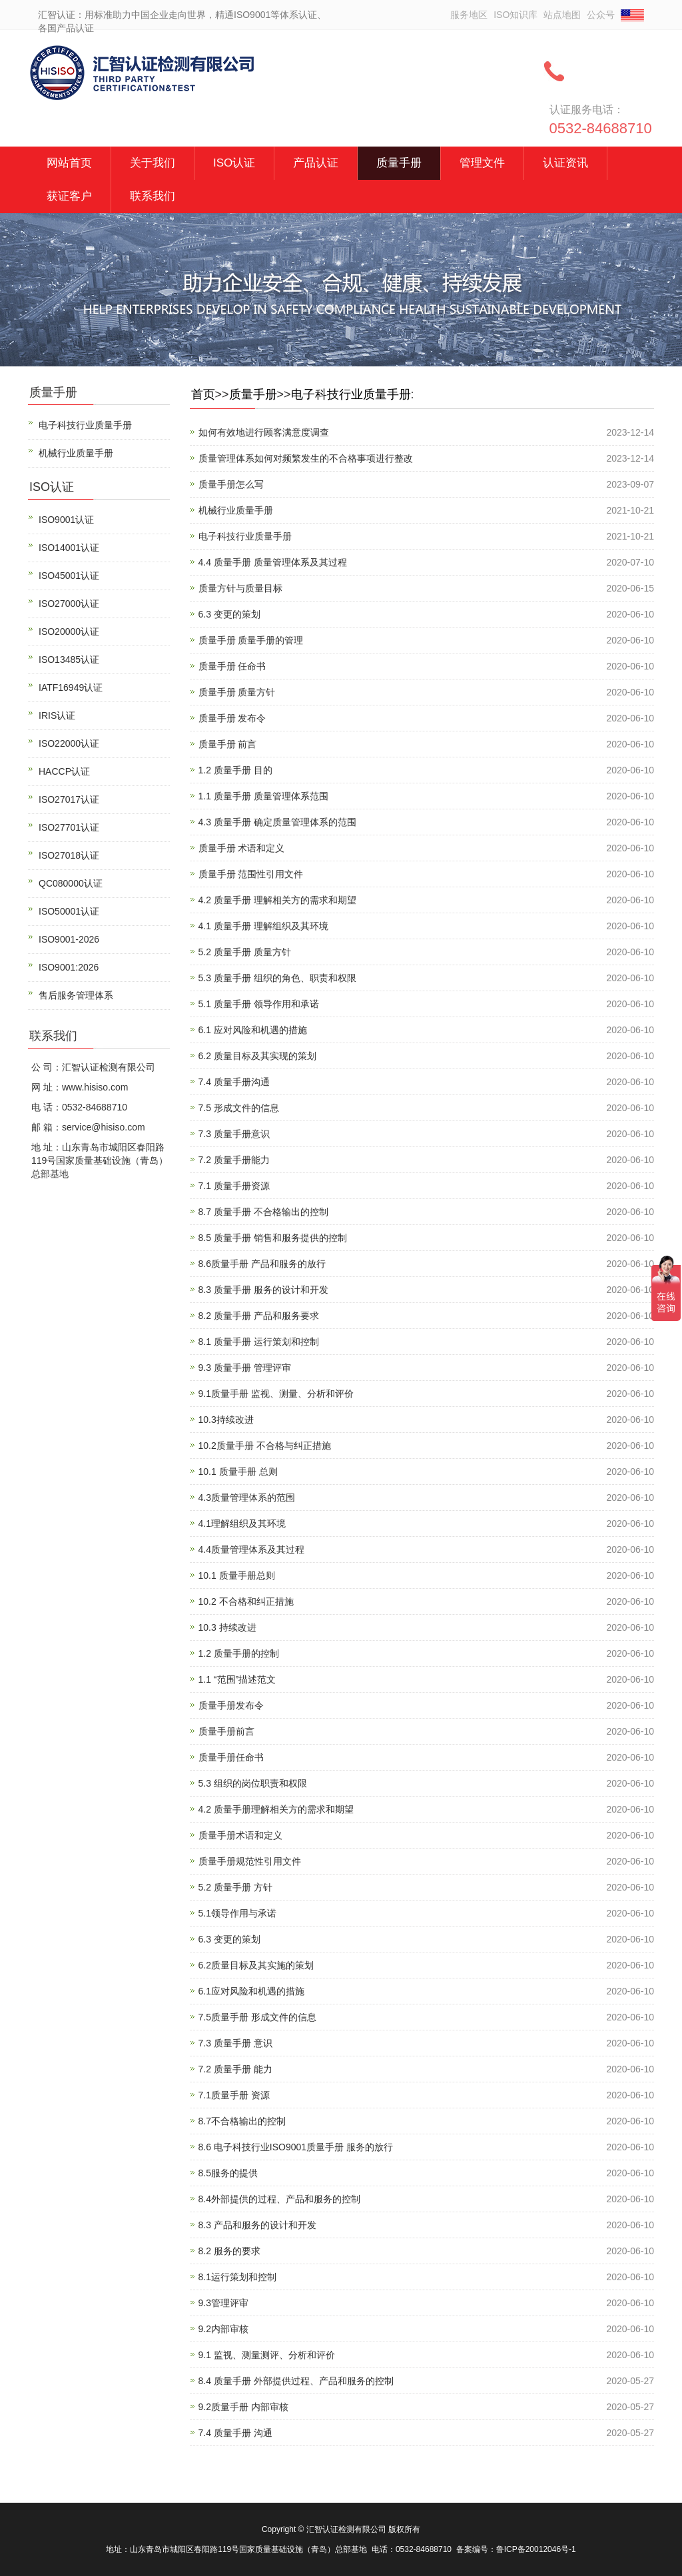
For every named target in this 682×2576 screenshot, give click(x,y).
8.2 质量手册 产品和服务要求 (258, 1315)
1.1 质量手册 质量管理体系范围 (263, 796)
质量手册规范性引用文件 (249, 1861)
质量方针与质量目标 (240, 588)
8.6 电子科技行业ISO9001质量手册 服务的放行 (296, 2147)
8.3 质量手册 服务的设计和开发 (263, 1289)
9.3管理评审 (223, 2303)
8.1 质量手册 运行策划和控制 (258, 1341)
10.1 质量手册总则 (236, 1575)
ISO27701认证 (69, 827)
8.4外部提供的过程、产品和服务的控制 (279, 2199)
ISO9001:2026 (69, 967)
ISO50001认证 (69, 911)
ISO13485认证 (69, 659)
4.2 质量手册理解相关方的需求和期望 (276, 1809)
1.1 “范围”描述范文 (237, 1679)
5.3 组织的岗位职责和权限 (252, 1783)
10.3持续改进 (226, 1419)
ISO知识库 (515, 14)
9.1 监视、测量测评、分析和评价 (266, 2355)
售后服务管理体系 (76, 995)
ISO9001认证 (66, 519)
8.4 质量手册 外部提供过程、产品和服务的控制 (296, 2380)
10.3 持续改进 (227, 1627)
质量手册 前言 (227, 744)
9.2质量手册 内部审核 (243, 2406)
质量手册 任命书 (232, 666)
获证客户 (69, 196)
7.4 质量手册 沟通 (235, 2432)
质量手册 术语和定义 (241, 848)
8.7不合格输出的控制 (242, 2121)
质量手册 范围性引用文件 (251, 874)
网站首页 (69, 163)
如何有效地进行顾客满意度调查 (263, 432)
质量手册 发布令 (232, 718)
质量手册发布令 (231, 1705)
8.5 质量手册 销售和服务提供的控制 (272, 1237)
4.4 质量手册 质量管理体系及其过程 (272, 562)
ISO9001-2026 (69, 939)
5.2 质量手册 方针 (235, 1887)
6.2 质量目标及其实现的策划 (257, 1056)
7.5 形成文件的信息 (238, 1107)
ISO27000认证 (69, 603)
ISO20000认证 (69, 631)
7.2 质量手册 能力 (235, 2069)
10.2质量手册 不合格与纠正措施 (264, 1445)
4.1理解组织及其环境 (242, 1523)
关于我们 (152, 163)
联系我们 (152, 196)
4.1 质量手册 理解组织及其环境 (263, 926)
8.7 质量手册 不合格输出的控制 (263, 1211)
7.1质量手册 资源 (234, 2095)
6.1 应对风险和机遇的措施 (252, 1030)
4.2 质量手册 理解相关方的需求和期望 (277, 900)
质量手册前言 (226, 1731)
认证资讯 (565, 163)
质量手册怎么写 (231, 484)
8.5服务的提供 (228, 2173)
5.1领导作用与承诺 (237, 1913)
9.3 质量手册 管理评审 (244, 1367)
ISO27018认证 (69, 855)
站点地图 (562, 14)
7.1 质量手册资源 (234, 1185)
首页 (203, 394)
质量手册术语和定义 (240, 1835)
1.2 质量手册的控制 (238, 1653)
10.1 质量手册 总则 (238, 1471)
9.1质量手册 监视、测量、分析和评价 (276, 1393)
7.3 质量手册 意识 (235, 2043)
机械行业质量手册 (235, 510)
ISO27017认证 (69, 799)
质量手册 (399, 163)
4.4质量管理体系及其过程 (251, 1549)
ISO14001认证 (69, 547)
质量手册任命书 (231, 1757)
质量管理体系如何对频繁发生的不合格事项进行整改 (305, 458)
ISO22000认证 (69, 743)
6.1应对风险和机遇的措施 (251, 1991)
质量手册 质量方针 (237, 692)
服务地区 (469, 14)
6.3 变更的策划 (229, 614)
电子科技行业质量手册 (351, 394)
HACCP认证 (64, 771)
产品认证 (315, 163)
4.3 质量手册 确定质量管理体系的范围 (277, 822)
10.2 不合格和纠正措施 (246, 1601)
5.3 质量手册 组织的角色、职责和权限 (277, 978)
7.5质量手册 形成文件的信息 (257, 2017)
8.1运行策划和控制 (237, 2277)
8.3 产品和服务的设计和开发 (257, 2225)
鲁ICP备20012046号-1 (536, 2549)
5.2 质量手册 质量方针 (244, 952)
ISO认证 (234, 163)
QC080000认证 (71, 883)
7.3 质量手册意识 (234, 1133)
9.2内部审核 (223, 2329)
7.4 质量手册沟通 (234, 1081)
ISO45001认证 (69, 575)
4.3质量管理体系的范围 (246, 1497)
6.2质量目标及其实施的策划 (256, 1965)
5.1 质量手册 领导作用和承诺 (258, 1004)
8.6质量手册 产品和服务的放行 (262, 1263)
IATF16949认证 (71, 687)
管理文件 (482, 163)
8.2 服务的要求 (229, 2251)
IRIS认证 (57, 715)
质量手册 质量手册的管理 (251, 640)
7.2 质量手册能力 (234, 1159)
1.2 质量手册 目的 (235, 770)
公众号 (601, 14)
